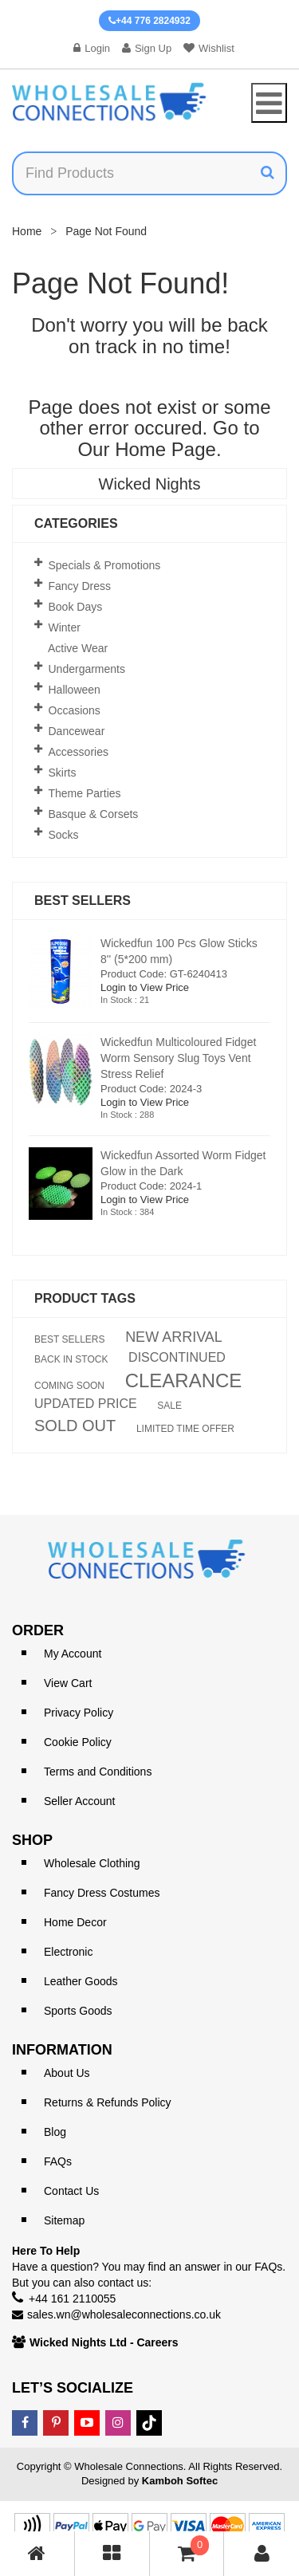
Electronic (68, 1951)
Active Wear (78, 648)
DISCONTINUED (177, 1357)
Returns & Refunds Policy (107, 2102)
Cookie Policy (78, 1742)
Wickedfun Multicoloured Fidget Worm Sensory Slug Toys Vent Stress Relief (178, 1058)
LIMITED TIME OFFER (185, 1429)
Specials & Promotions (105, 565)
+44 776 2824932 (149, 20)
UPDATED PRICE (85, 1404)
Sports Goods (78, 2010)
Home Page (165, 449)
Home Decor (75, 1922)
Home (26, 231)
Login (91, 48)
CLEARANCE (183, 1380)
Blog (55, 2132)
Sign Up (146, 48)
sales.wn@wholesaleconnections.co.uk (124, 2314)
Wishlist (208, 48)
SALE (169, 1405)
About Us (67, 2073)
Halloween (74, 689)
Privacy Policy (78, 1712)
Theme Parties (85, 793)
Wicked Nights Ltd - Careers (104, 2342)
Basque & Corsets (94, 814)
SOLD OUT (75, 1426)
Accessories (78, 751)
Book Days (76, 606)
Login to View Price (144, 987)
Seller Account (80, 1801)
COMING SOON (69, 1385)
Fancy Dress (80, 586)
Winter (65, 627)
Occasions (74, 710)
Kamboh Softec (180, 2481)
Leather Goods (81, 1981)
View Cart (68, 1683)
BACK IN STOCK (71, 1359)
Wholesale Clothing (92, 1863)
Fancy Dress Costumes (101, 1892)
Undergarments (87, 669)
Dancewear (77, 731)
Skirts (63, 772)
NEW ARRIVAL (173, 1337)
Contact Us (71, 2191)
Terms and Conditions (97, 1771)
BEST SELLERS (69, 1339)
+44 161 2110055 (72, 2298)
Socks (64, 834)
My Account (72, 1653)
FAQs (58, 2161)
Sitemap (64, 2220)
